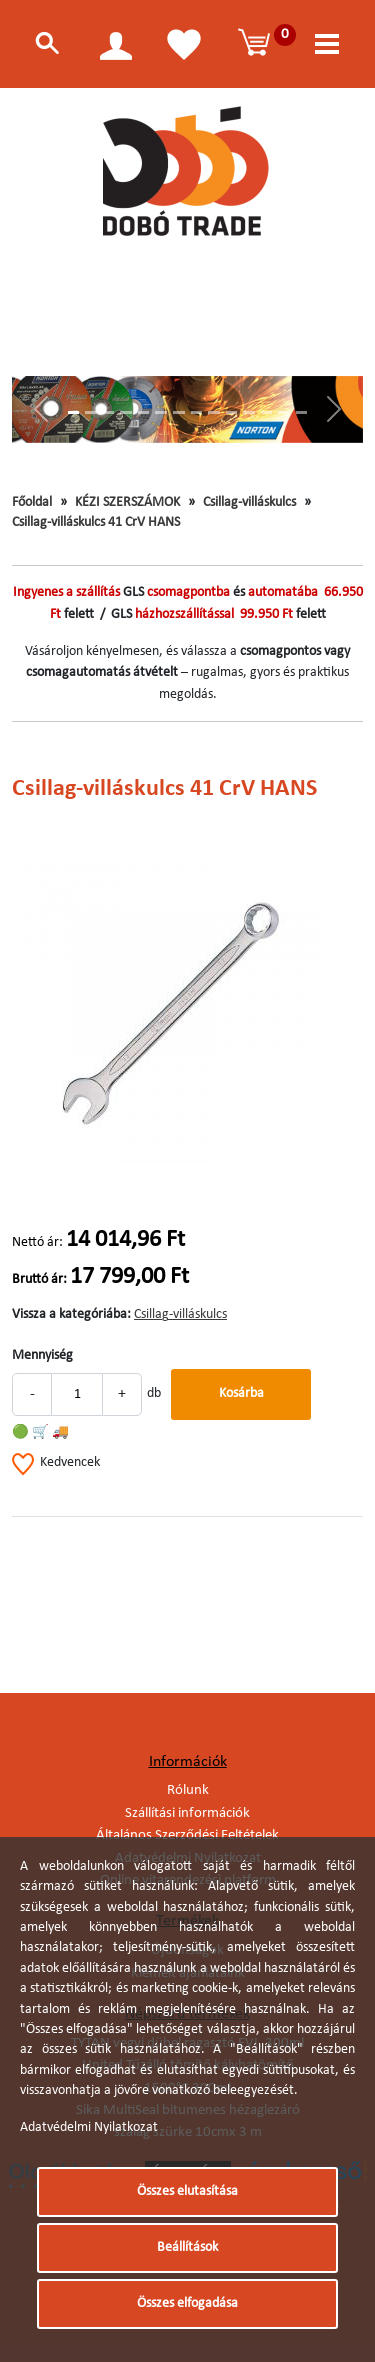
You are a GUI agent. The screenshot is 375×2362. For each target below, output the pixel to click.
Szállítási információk (187, 1813)
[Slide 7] (179, 412)
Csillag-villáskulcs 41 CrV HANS (96, 522)
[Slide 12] (267, 412)
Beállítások (187, 2247)
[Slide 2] (91, 412)
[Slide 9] (214, 412)
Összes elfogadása (187, 2303)
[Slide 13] (284, 412)
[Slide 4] (126, 412)
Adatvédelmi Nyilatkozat (89, 2127)
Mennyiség (42, 1355)
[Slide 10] (232, 412)
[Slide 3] (109, 412)
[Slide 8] (197, 412)
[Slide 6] (161, 412)
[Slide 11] (249, 412)
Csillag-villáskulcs (249, 502)
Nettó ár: (37, 1242)
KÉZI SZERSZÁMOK (127, 502)
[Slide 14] (302, 412)
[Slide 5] (144, 412)
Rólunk (188, 1790)
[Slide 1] (74, 412)
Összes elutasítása (187, 2191)
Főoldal (32, 502)
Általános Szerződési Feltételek (187, 1835)
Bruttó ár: (39, 1279)
